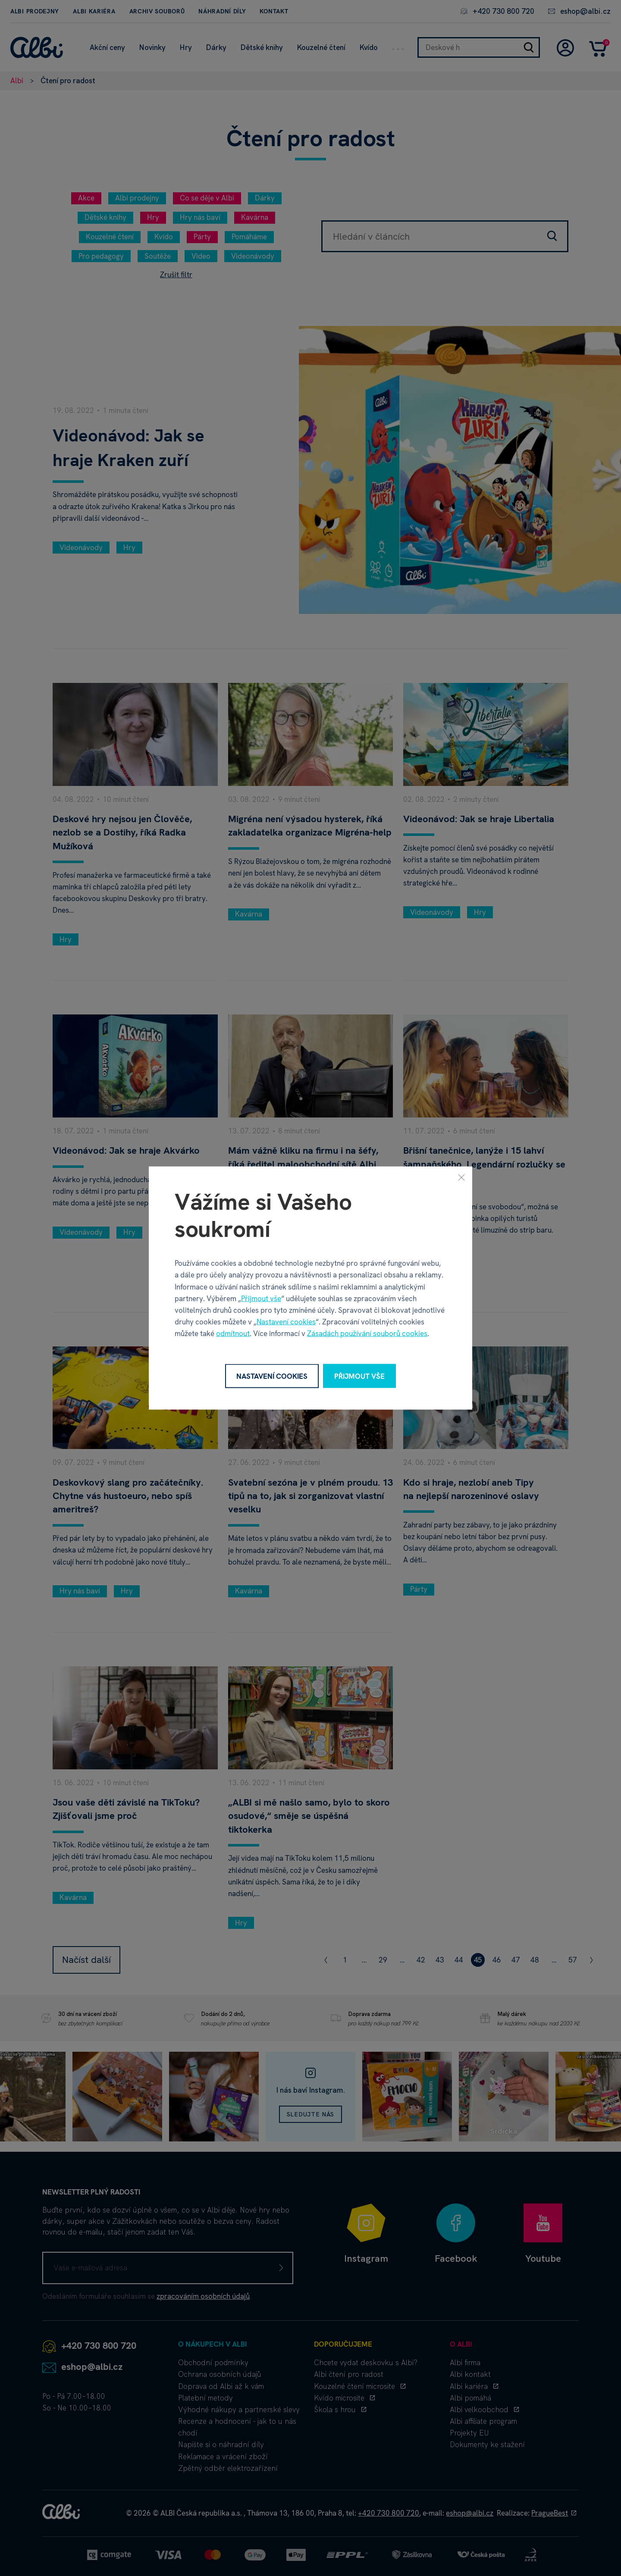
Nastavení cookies (286, 1322)
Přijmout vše (261, 1298)
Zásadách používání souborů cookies (367, 1333)
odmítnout (233, 1333)
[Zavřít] (461, 1177)
